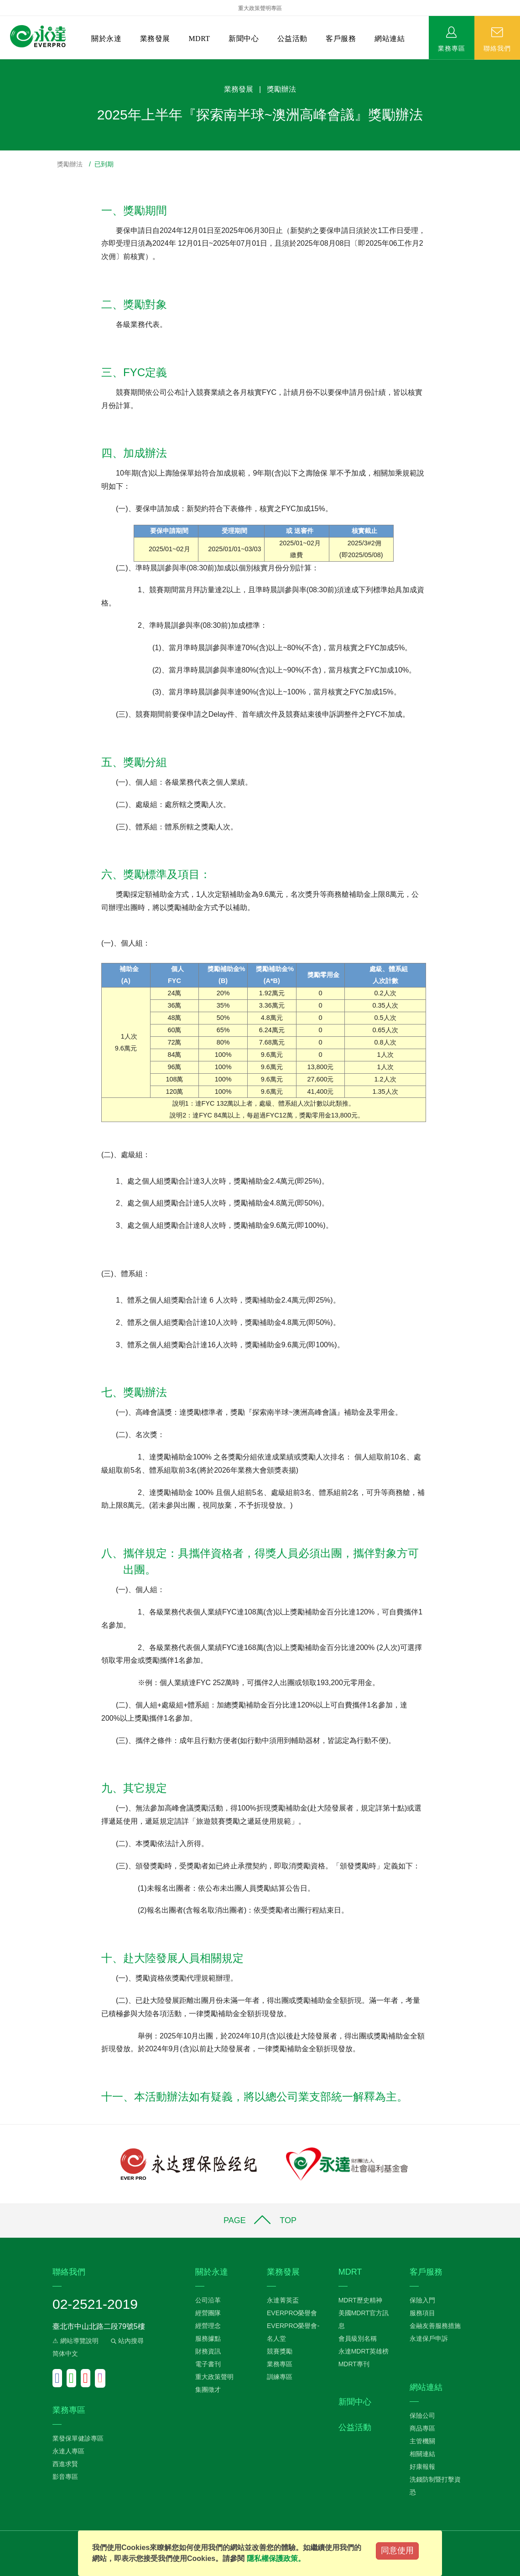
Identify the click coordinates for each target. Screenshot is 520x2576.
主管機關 (422, 2441)
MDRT (199, 38)
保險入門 (422, 2300)
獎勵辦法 (70, 164)
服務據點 (208, 2338)
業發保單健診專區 (78, 2438)
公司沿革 (208, 2300)
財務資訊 (208, 2351)
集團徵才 (208, 2389)
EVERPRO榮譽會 (292, 2313)
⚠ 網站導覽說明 (75, 2340)
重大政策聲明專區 (260, 8)
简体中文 (65, 2353)
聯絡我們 (497, 48)
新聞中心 (244, 38)
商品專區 (422, 2428)
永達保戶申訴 (429, 2338)
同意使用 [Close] (397, 2550)
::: (3, 64)
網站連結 (389, 38)
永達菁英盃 (283, 2300)
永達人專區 (68, 2451)
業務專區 (451, 48)
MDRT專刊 (353, 2364)
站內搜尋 (126, 2340)
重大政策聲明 (214, 2376)
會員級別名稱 (357, 2338)
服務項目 (422, 2313)
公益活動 (292, 38)
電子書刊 (208, 2364)
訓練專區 (279, 2376)
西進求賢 (65, 2463)
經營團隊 (208, 2313)
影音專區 (65, 2476)
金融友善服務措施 (435, 2325)
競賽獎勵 (279, 2351)
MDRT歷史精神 (360, 2300)
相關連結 (422, 2453)
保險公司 (422, 2415)
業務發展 (155, 38)
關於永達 (106, 38)
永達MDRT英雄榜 (363, 2351)
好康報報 (422, 2466)
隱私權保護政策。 (276, 2558)
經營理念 (208, 2325)
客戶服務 (341, 38)
